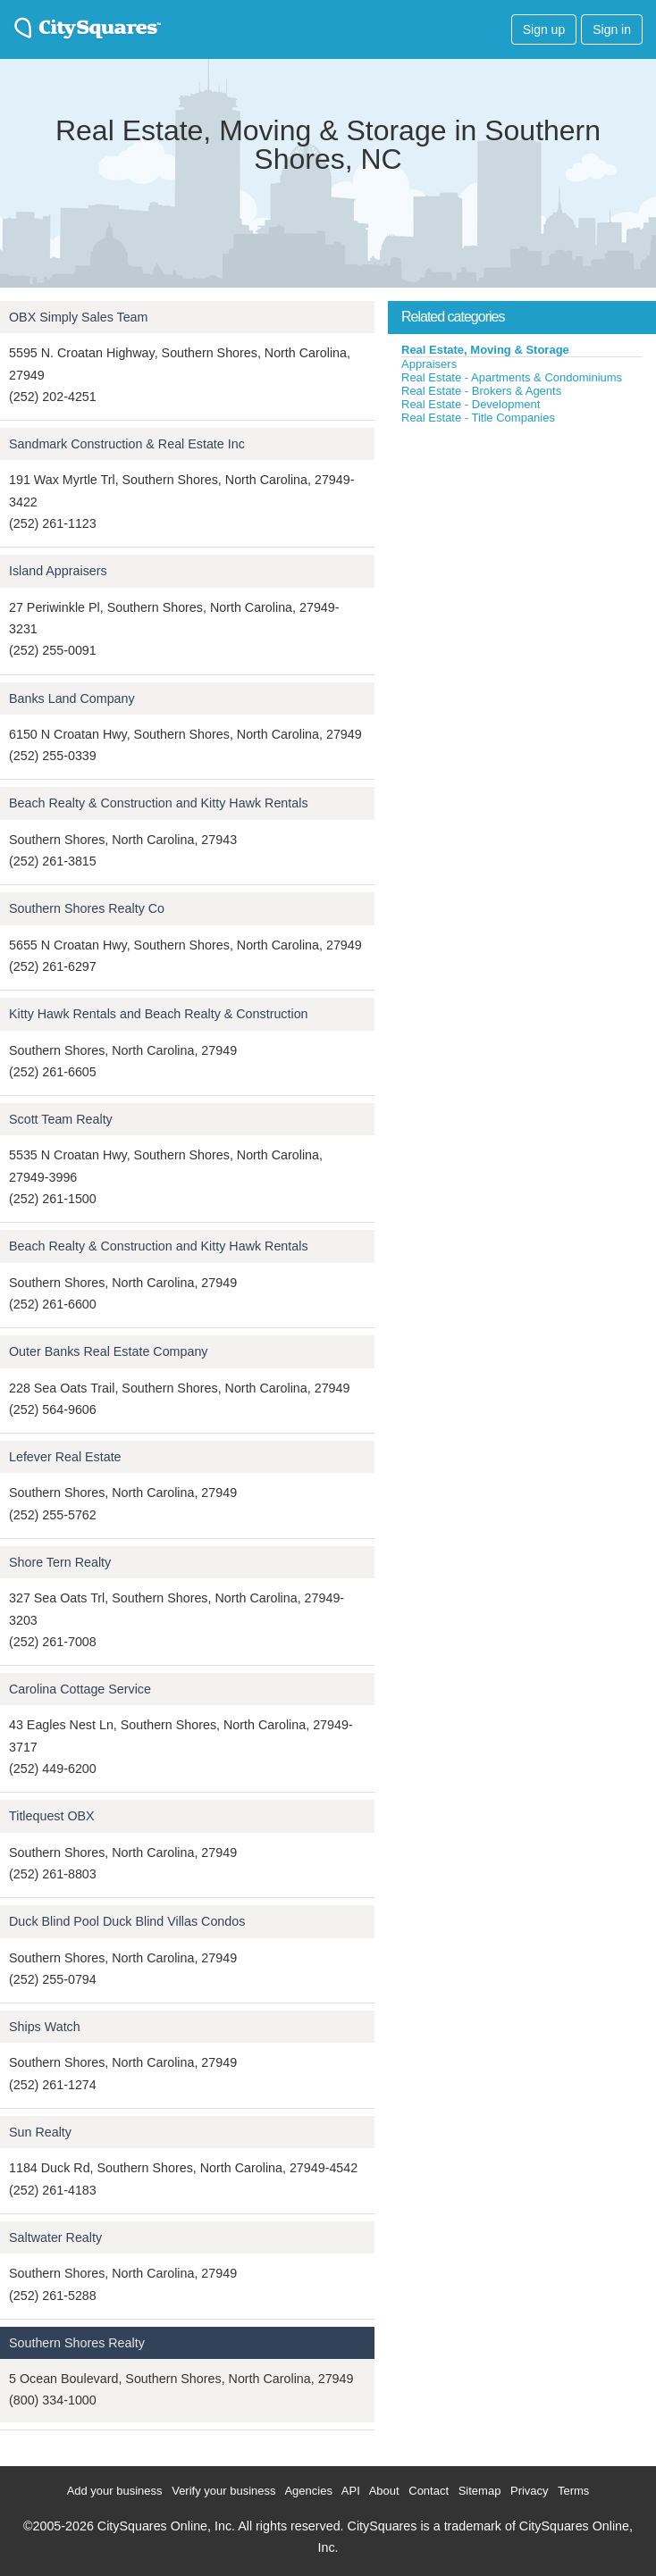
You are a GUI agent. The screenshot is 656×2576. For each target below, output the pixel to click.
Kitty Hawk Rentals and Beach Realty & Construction (158, 1014)
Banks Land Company (72, 698)
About (384, 2490)
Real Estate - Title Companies (478, 417)
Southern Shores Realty (77, 2343)
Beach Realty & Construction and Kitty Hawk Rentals (158, 803)
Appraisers (429, 364)
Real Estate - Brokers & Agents (481, 390)
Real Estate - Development (470, 404)
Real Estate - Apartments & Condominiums (511, 377)
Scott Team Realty (61, 1119)
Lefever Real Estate (65, 1457)
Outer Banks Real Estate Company (108, 1351)
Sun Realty (40, 2132)
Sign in (612, 29)
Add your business (115, 2490)
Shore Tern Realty (60, 1562)
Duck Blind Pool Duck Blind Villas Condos (127, 1921)
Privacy (529, 2490)
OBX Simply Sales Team (78, 317)
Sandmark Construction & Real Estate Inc (127, 444)
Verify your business (223, 2490)
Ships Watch (44, 2027)
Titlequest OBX (52, 1816)
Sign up (544, 29)
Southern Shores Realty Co (86, 908)
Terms (573, 2490)
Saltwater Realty (55, 2237)
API (350, 2490)
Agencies (308, 2490)
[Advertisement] (522, 559)
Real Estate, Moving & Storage (485, 349)
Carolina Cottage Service (80, 1689)
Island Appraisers (58, 571)
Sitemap (479, 2490)
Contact (428, 2490)
